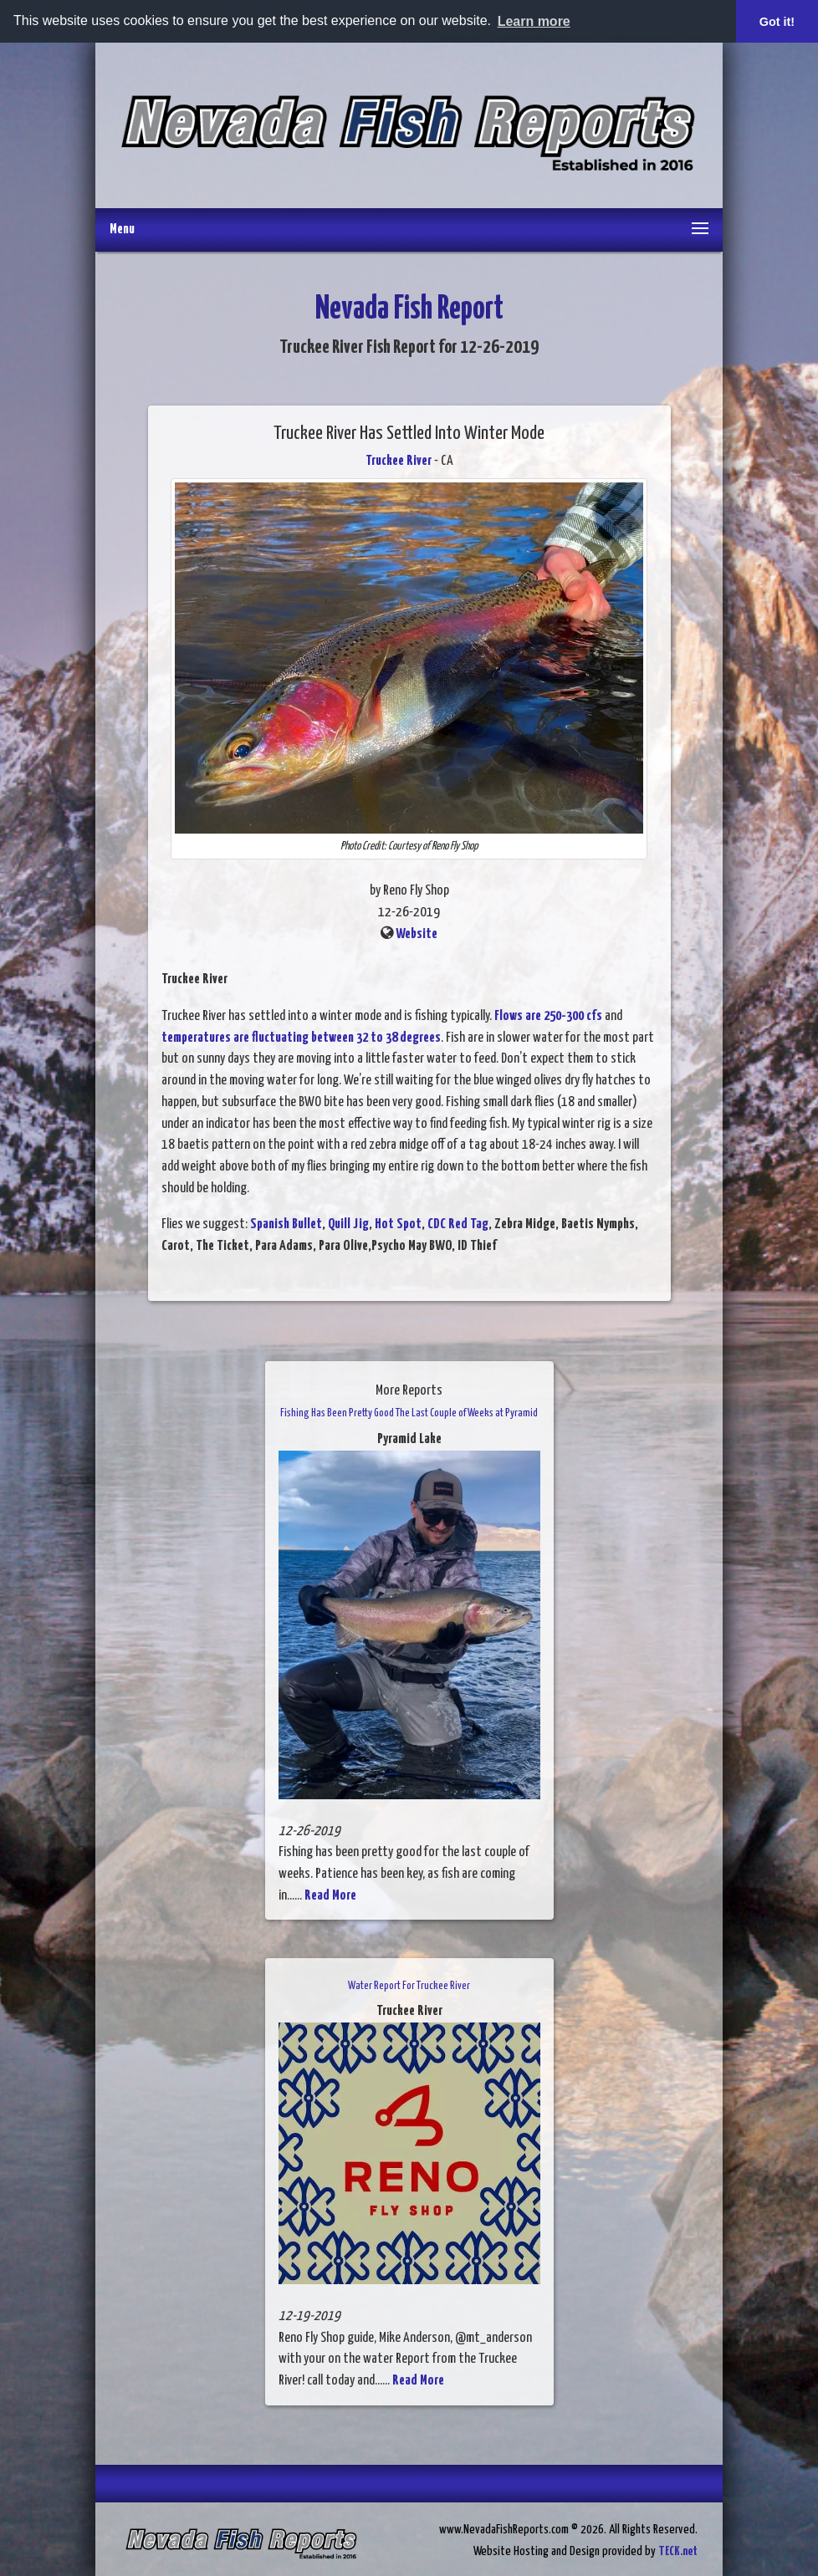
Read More (330, 1896)
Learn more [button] (534, 21)
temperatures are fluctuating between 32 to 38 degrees (301, 1038)
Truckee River (399, 461)
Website (416, 934)
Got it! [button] (777, 21)
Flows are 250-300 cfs (548, 1016)
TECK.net (678, 2551)
